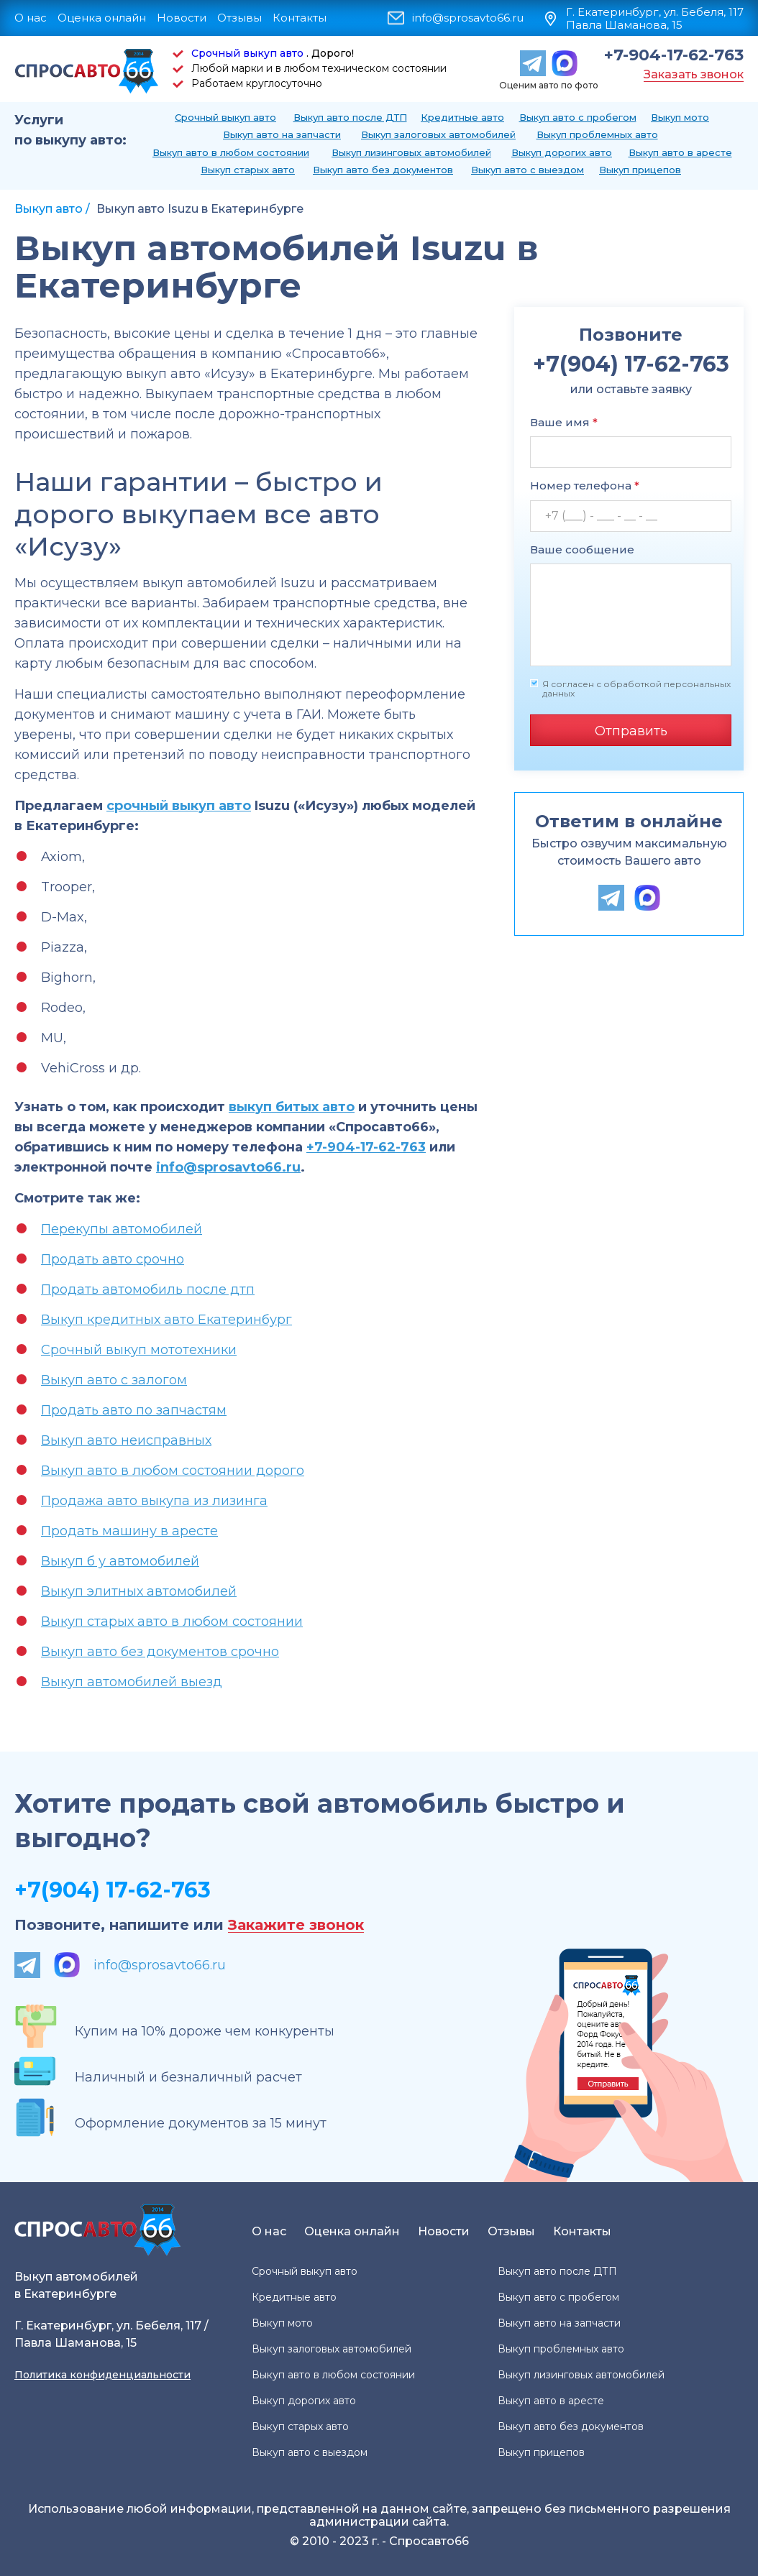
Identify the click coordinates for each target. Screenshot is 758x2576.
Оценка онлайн (102, 17)
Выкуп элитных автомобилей (139, 1591)
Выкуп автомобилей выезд (131, 1682)
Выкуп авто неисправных (126, 1440)
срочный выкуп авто (178, 806)
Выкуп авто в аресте (680, 152)
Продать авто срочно (112, 1259)
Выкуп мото (680, 117)
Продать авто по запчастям (134, 1410)
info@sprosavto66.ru (468, 18)
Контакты (300, 17)
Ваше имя (564, 422)
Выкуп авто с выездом (527, 169)
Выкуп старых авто (248, 169)
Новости (181, 17)
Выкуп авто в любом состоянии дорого (172, 1470)
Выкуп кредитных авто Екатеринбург (166, 1320)
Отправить (631, 731)
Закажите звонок (296, 1925)
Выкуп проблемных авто (597, 134)
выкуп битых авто (292, 1107)
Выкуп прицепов (640, 169)
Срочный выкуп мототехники (139, 1350)
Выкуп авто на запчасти (282, 134)
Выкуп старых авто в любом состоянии (172, 1621)
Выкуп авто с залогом (114, 1380)
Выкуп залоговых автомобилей (438, 134)
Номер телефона (584, 485)
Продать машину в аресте (129, 1531)
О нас (30, 17)
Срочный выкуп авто (247, 53)
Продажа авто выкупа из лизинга (154, 1501)
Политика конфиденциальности (102, 2374)
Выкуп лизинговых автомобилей (411, 152)
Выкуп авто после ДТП (350, 117)
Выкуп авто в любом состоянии (230, 152)
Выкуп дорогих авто (561, 152)
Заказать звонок (694, 74)
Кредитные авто (462, 117)
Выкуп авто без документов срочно (160, 1652)
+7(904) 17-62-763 (112, 1890)
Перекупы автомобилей (121, 1229)
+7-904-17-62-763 (674, 55)
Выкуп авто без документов (383, 169)
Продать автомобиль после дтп (148, 1289)
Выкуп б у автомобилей (120, 1561)
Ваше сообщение (582, 549)
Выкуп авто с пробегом (577, 117)
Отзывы (239, 17)
